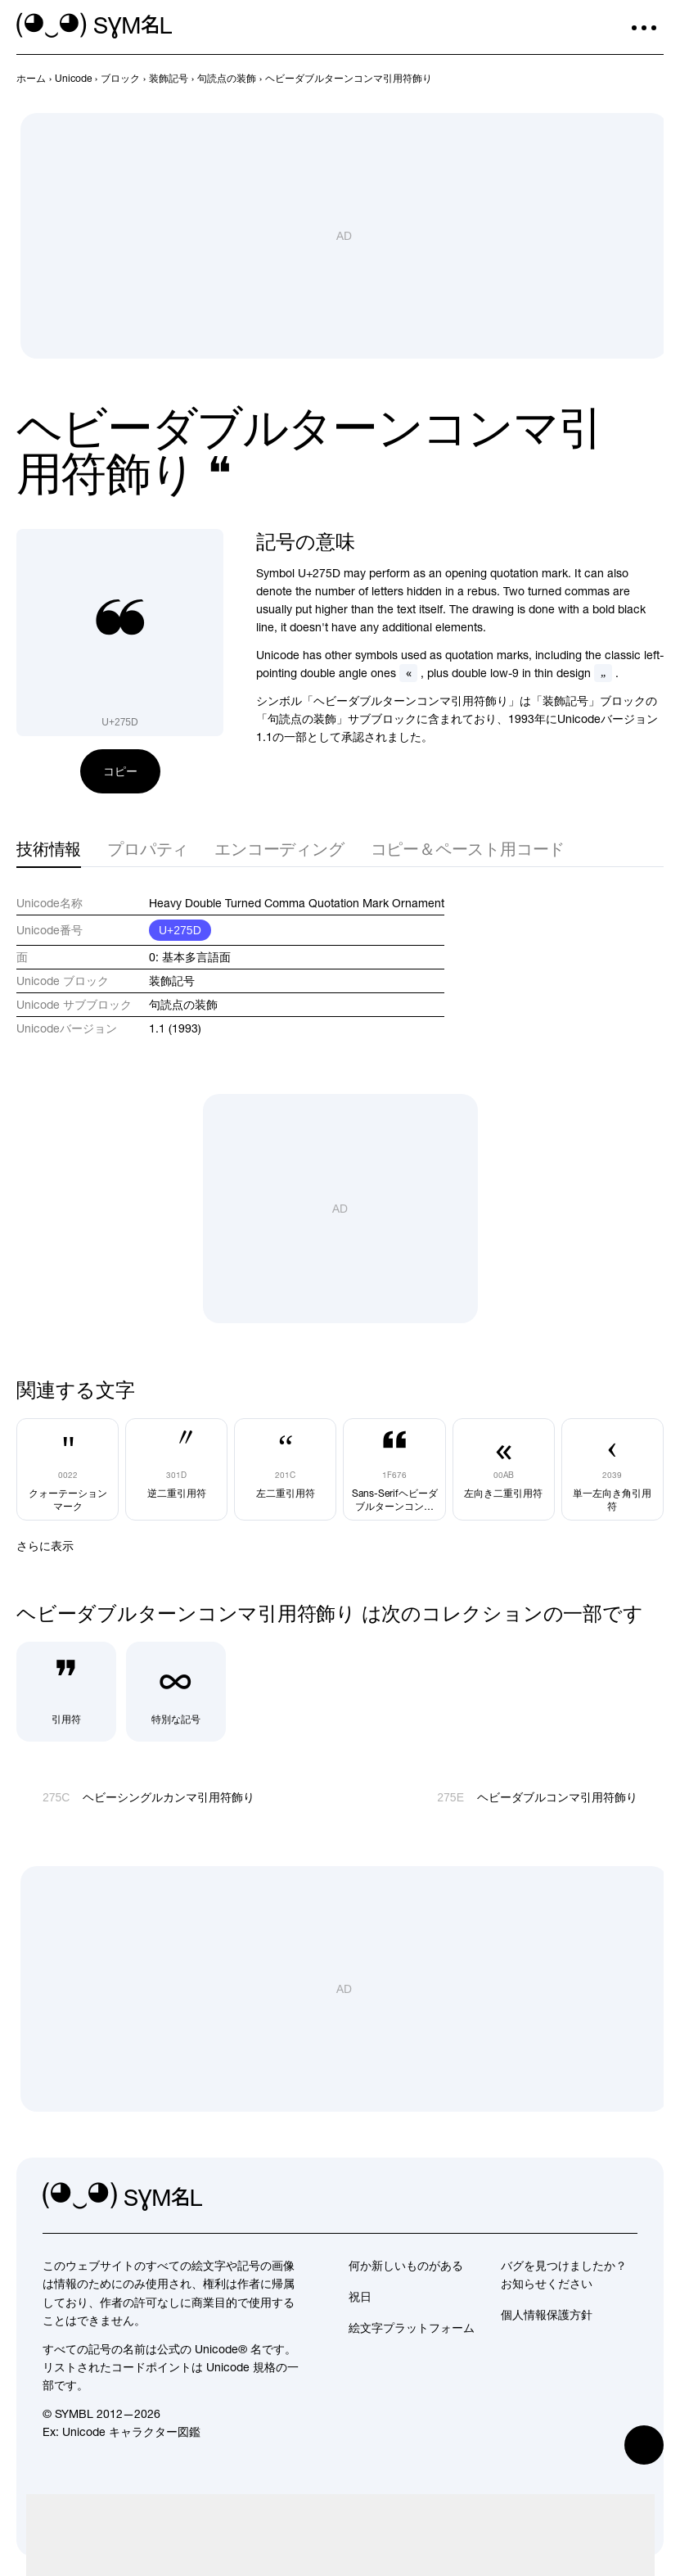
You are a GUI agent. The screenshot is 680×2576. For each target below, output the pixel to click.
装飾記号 (172, 980)
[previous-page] (31, 78)
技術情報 (48, 848)
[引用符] (66, 1692)
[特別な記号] (176, 1692)
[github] (588, 2197)
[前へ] (624, 78)
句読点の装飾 (183, 1004)
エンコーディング (279, 848)
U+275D (180, 930)
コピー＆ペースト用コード (468, 848)
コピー (120, 771)
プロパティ (147, 848)
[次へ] (654, 78)
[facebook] (624, 2197)
